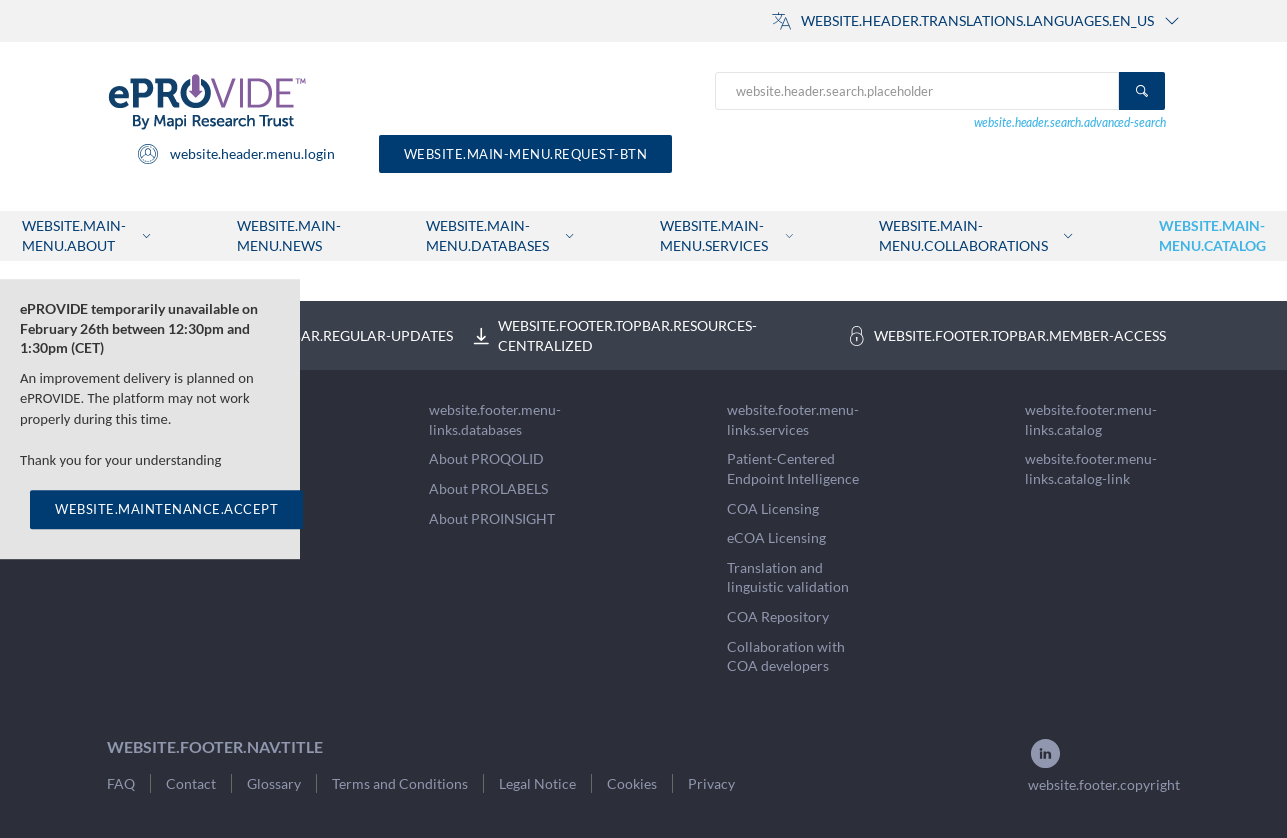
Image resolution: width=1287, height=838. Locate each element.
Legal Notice (537, 783)
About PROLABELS (488, 488)
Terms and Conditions (400, 783)
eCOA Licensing (776, 537)
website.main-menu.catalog (1212, 235)
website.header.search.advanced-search (1070, 122)
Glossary (274, 783)
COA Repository (778, 616)
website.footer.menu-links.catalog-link (1091, 468)
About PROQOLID (486, 458)
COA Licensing (773, 508)
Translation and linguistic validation (788, 577)
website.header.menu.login (235, 154)
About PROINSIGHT (492, 518)
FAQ (121, 783)
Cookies (632, 783)
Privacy (711, 783)
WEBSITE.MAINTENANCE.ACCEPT (166, 510)
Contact (191, 783)
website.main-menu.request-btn (526, 154)
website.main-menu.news (289, 235)
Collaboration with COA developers (786, 656)
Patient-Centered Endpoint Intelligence (793, 468)
